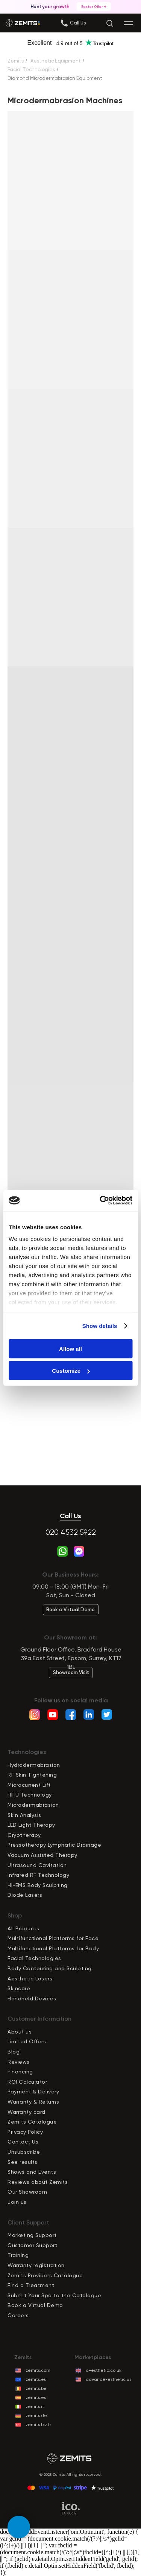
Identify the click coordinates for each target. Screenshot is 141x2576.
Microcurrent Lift (29, 1785)
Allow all (70, 1348)
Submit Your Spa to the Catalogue (54, 2295)
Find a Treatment (31, 2285)
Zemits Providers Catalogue (45, 2275)
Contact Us (23, 2142)
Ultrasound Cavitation (37, 1865)
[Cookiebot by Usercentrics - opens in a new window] (100, 1200)
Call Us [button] (70, 1516)
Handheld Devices (32, 1998)
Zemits (16, 61)
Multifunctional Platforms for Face (53, 1938)
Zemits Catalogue (32, 2122)
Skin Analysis (24, 1815)
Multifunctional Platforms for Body (53, 1948)
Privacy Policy (25, 2132)
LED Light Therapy (31, 1825)
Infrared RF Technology (38, 1875)
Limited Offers (27, 2041)
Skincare (19, 1988)
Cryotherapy (24, 1835)
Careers (18, 2315)
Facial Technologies (31, 69)
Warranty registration (36, 2265)
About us (20, 2032)
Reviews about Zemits (38, 2182)
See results (23, 2162)
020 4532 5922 (70, 1532)
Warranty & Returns (33, 2102)
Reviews (19, 2062)
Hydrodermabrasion (34, 1765)
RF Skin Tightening (32, 1775)
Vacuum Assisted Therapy (42, 1855)
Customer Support (32, 2245)
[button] (78, 23)
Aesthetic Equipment (55, 61)
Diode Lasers (25, 1895)
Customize (70, 1370)
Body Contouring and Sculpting (50, 1968)
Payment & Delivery (33, 2092)
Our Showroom (27, 2192)
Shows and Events (32, 2172)
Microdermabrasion (33, 1805)
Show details (99, 1326)
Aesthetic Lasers (30, 1979)
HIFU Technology (30, 1795)
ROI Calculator (27, 2082)
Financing (20, 2072)
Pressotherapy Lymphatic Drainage (54, 1845)
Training (18, 2255)
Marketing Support (32, 2235)
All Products (23, 1928)
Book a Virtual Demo (35, 2305)
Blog (14, 2052)
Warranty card (26, 2112)
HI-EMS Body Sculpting (38, 1885)
